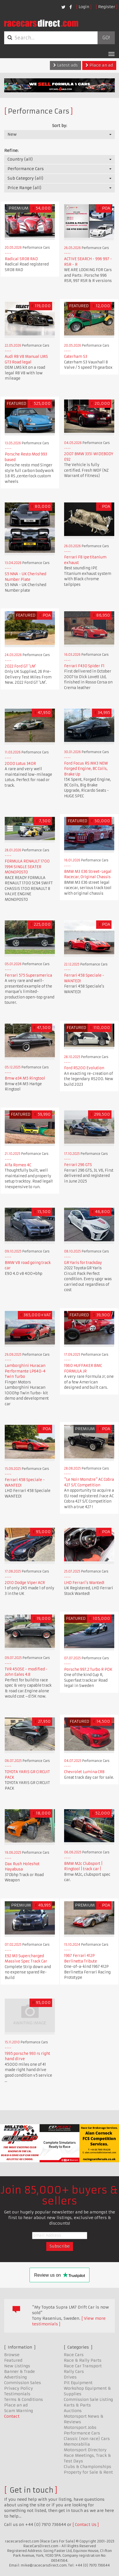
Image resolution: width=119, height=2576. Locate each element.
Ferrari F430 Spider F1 (84, 666)
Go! (106, 38)
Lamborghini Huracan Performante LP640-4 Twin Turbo (25, 1371)
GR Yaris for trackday (83, 1262)
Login (84, 6)
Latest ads (65, 65)
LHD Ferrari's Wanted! (84, 1582)
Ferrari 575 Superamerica (28, 975)
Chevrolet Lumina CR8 (84, 1771)
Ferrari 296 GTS (78, 1164)
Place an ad (99, 65)
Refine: (11, 150)
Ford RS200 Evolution (84, 1068)
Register (106, 6)
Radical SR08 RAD (21, 259)
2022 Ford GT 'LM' (20, 666)
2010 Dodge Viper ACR (25, 1582)
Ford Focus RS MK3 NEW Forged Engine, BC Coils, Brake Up (86, 769)
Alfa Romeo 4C (18, 1165)
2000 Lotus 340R (20, 763)
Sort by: (59, 125)
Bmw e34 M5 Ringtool (25, 1078)
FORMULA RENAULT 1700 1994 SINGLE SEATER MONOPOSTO (27, 867)
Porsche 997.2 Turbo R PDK (88, 1669)
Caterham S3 (75, 356)
